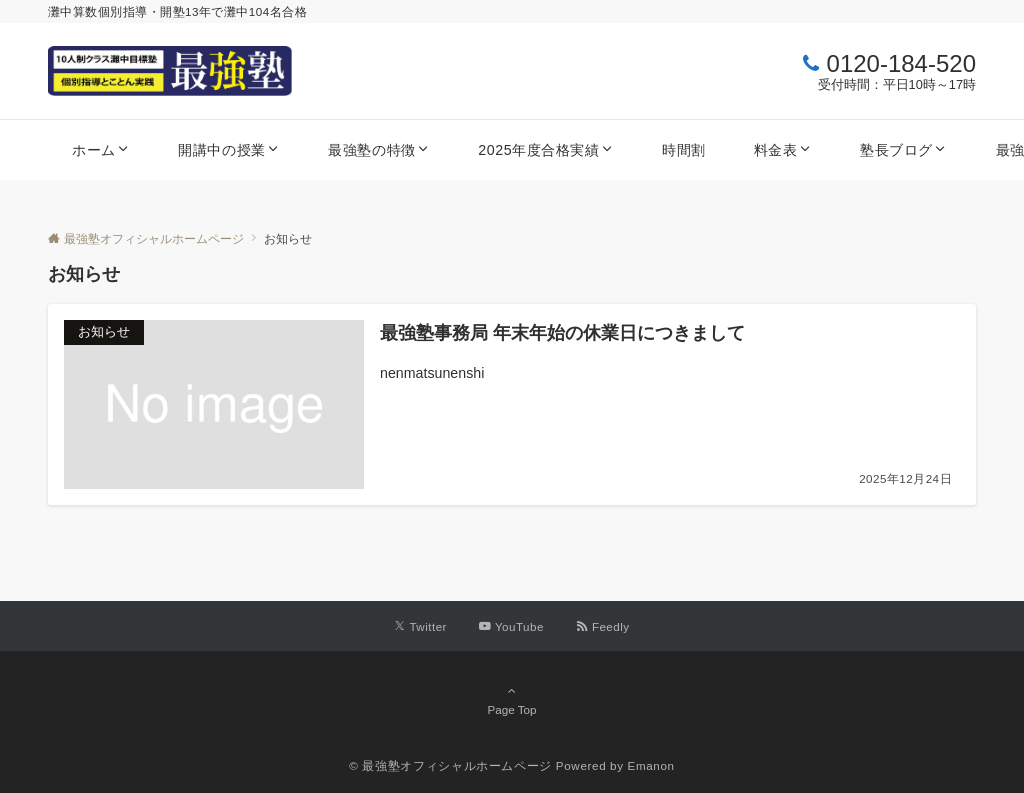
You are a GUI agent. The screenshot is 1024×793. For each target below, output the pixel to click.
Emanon (651, 765)
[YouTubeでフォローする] (511, 626)
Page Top (512, 700)
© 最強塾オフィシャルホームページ (450, 765)
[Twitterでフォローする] (420, 626)
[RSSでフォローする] (603, 626)
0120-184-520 (901, 63)
